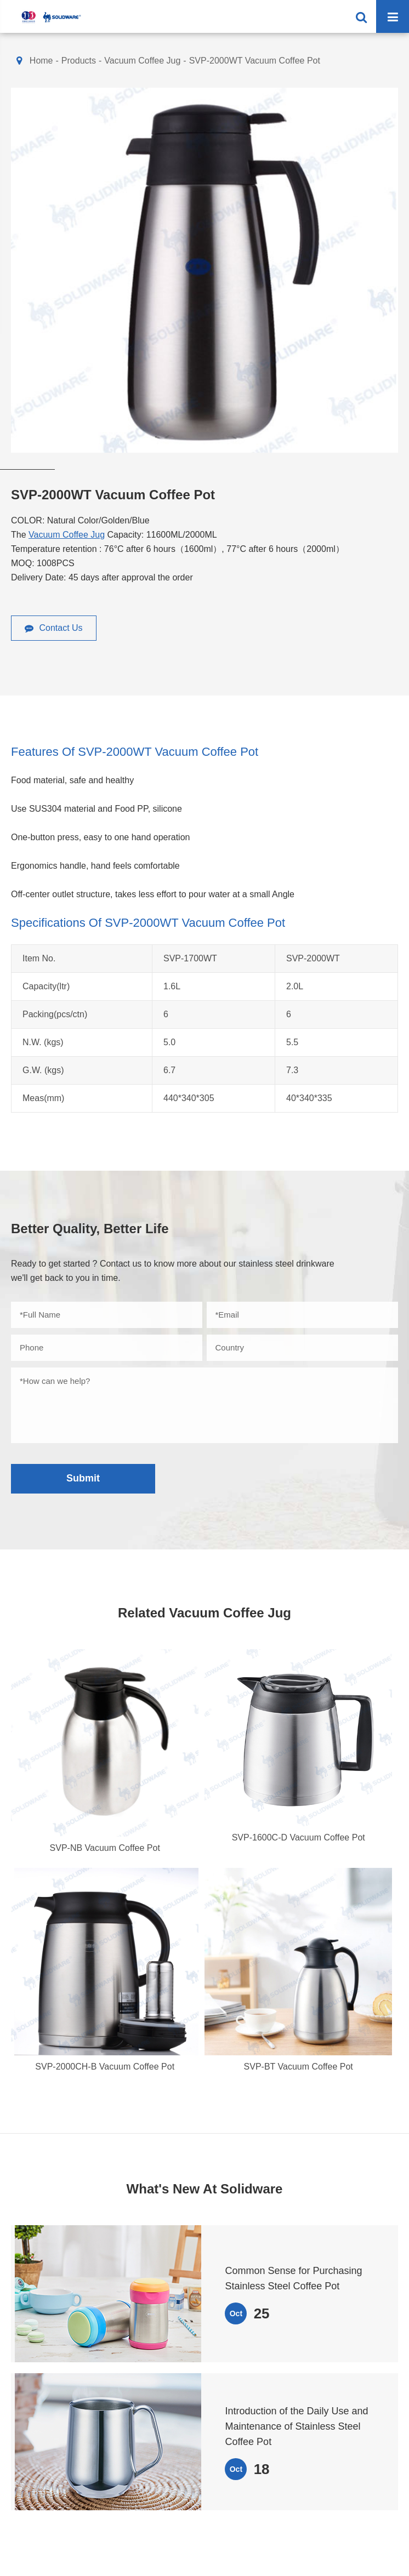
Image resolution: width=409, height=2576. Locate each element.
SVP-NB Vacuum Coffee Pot (105, 1848)
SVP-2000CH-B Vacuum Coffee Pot (104, 2066)
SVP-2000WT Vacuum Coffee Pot (254, 60)
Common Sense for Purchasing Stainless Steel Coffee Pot (293, 2278)
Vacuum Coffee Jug (142, 60)
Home (41, 60)
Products (78, 60)
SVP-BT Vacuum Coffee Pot (298, 2066)
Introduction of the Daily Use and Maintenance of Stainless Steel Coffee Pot (296, 2426)
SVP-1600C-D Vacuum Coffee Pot (298, 1837)
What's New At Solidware (205, 2188)
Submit (83, 1478)
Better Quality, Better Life (90, 1228)
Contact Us (54, 628)
